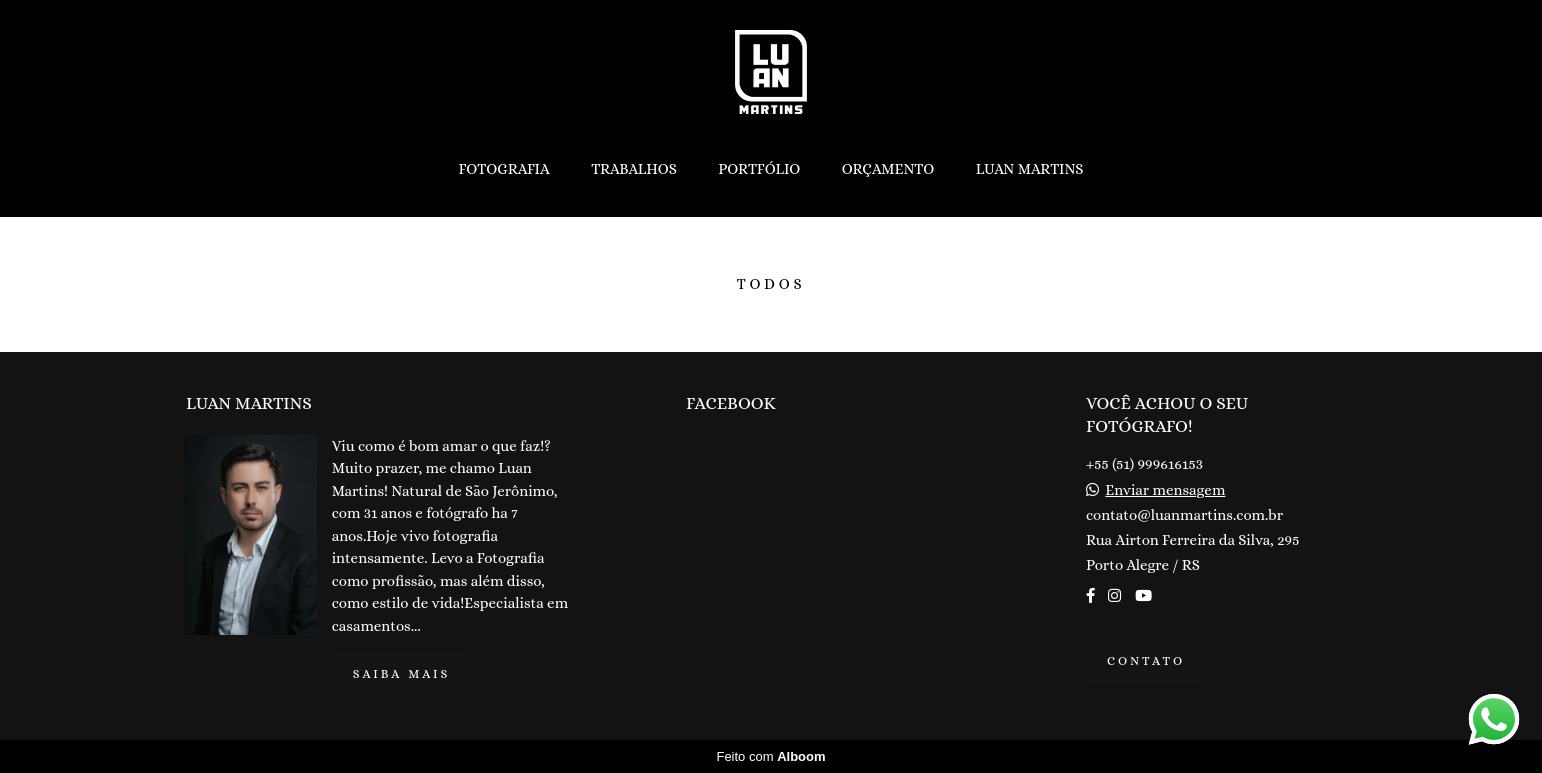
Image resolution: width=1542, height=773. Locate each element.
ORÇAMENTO (888, 169)
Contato (1146, 661)
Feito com (770, 756)
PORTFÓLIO (759, 169)
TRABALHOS (634, 169)
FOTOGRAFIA (503, 169)
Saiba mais (402, 674)
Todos (771, 284)
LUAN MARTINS (1030, 169)
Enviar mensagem (1165, 490)
